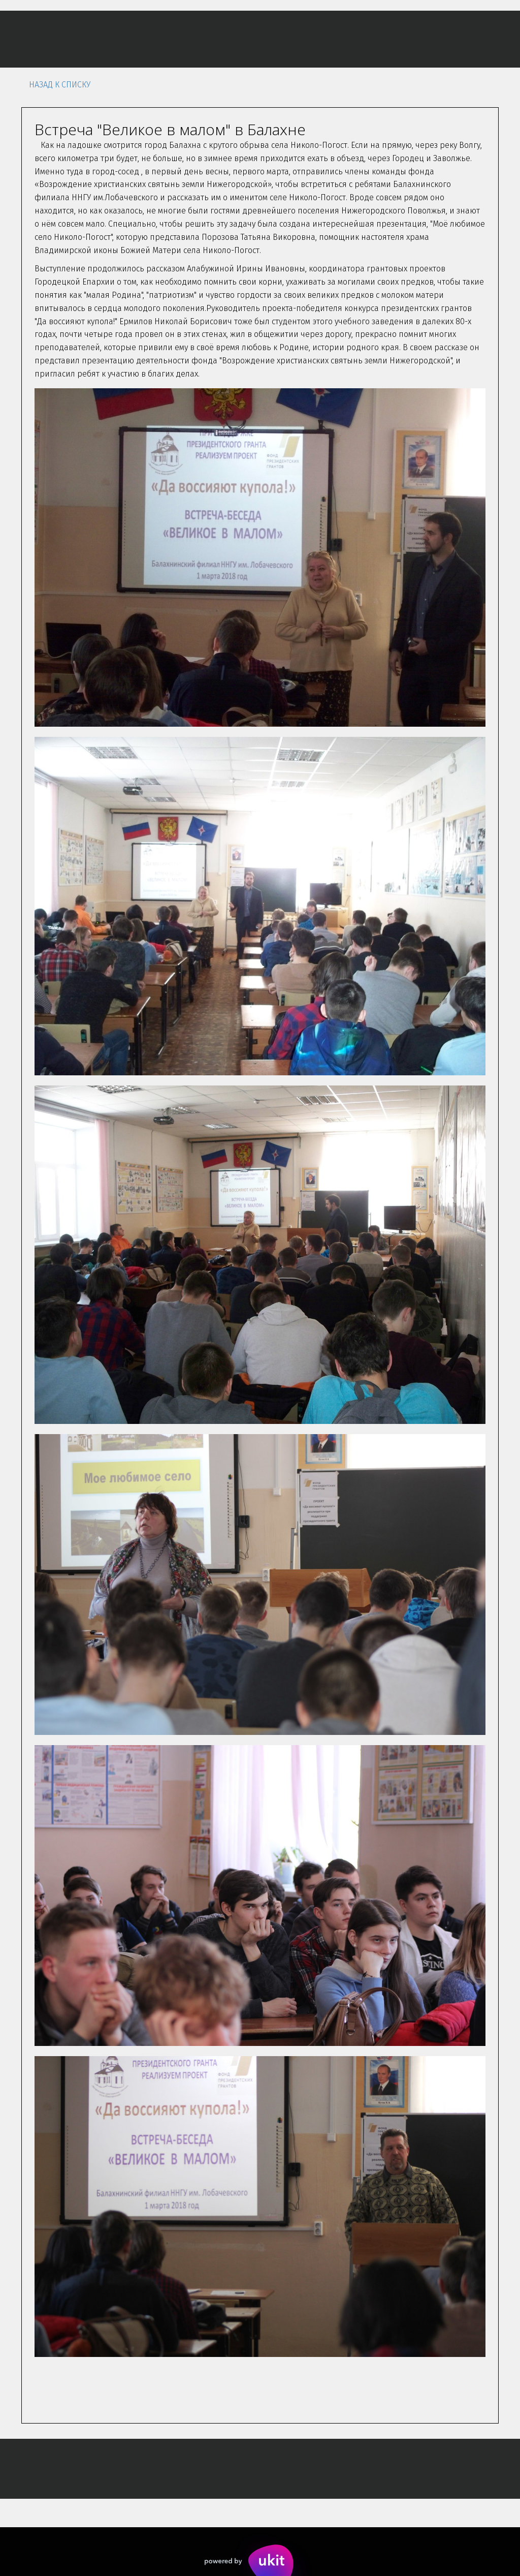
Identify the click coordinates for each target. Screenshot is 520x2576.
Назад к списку (59, 84)
